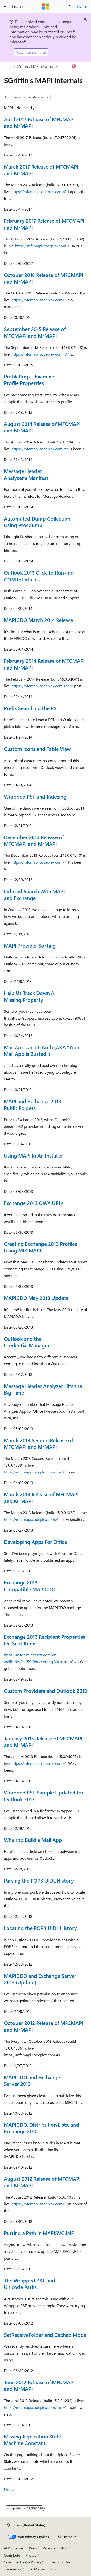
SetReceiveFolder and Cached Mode (45, 2334)
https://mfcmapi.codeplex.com (37, 191)
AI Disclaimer (13, 2548)
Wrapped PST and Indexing (35, 796)
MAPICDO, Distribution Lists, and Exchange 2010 (41, 2127)
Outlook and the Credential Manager (27, 1342)
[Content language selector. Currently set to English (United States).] (26, 2525)
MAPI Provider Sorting (30, 945)
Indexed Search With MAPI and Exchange (34, 894)
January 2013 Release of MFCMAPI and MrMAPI (43, 1741)
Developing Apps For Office (35, 1541)
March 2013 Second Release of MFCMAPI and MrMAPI (38, 1443)
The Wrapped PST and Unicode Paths (29, 2283)
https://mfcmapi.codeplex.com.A (31, 1519)
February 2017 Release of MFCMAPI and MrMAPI (44, 223)
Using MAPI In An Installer (33, 1155)
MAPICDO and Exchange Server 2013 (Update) (40, 1979)
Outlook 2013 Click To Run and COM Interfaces (39, 575)
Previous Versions (42, 2548)
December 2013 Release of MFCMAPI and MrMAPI (34, 840)
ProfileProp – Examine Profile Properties (29, 379)
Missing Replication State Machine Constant (32, 2439)
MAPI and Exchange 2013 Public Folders (32, 1104)
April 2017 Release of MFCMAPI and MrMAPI (39, 122)
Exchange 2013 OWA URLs (33, 1202)
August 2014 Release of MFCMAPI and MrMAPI (42, 427)
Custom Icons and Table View (37, 748)
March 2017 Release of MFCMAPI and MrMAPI (41, 169)
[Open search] (70, 6)
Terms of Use (60, 2562)
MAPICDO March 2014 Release (38, 619)
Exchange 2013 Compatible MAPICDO (30, 1585)
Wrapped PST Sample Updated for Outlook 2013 (43, 1795)
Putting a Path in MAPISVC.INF (39, 2232)
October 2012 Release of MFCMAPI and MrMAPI (43, 2026)
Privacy (31, 2555)
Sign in (82, 6)
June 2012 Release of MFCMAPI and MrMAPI (39, 2385)
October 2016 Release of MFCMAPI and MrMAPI (43, 278)
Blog (64, 2548)
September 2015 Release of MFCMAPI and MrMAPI (35, 332)
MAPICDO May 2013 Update (36, 1297)
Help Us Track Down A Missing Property (29, 996)
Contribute (12, 2555)
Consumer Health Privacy (22, 2562)
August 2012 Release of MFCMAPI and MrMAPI (42, 2182)
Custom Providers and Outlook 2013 (45, 1690)
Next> (9, 2489)
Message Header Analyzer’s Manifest (26, 474)
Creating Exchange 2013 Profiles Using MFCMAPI (40, 1247)
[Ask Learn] (74, 66)
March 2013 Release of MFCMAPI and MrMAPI (41, 1497)
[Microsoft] (45, 6)
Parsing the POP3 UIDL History (39, 1880)
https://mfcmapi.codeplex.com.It (38, 354)
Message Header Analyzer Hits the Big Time (43, 1389)
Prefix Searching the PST (31, 708)
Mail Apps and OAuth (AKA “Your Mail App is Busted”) (42, 1050)
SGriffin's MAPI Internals (35, 66)
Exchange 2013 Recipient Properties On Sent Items (44, 1640)
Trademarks (12, 2569)
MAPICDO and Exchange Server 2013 (32, 2080)
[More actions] (83, 66)
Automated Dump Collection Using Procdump (37, 521)
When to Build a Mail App (33, 1839)
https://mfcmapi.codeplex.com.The (40, 685)
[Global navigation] (5, 6)
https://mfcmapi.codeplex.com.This (33, 1471)
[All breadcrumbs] (8, 66)
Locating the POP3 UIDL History (40, 1927)
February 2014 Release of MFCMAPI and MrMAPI (44, 664)
